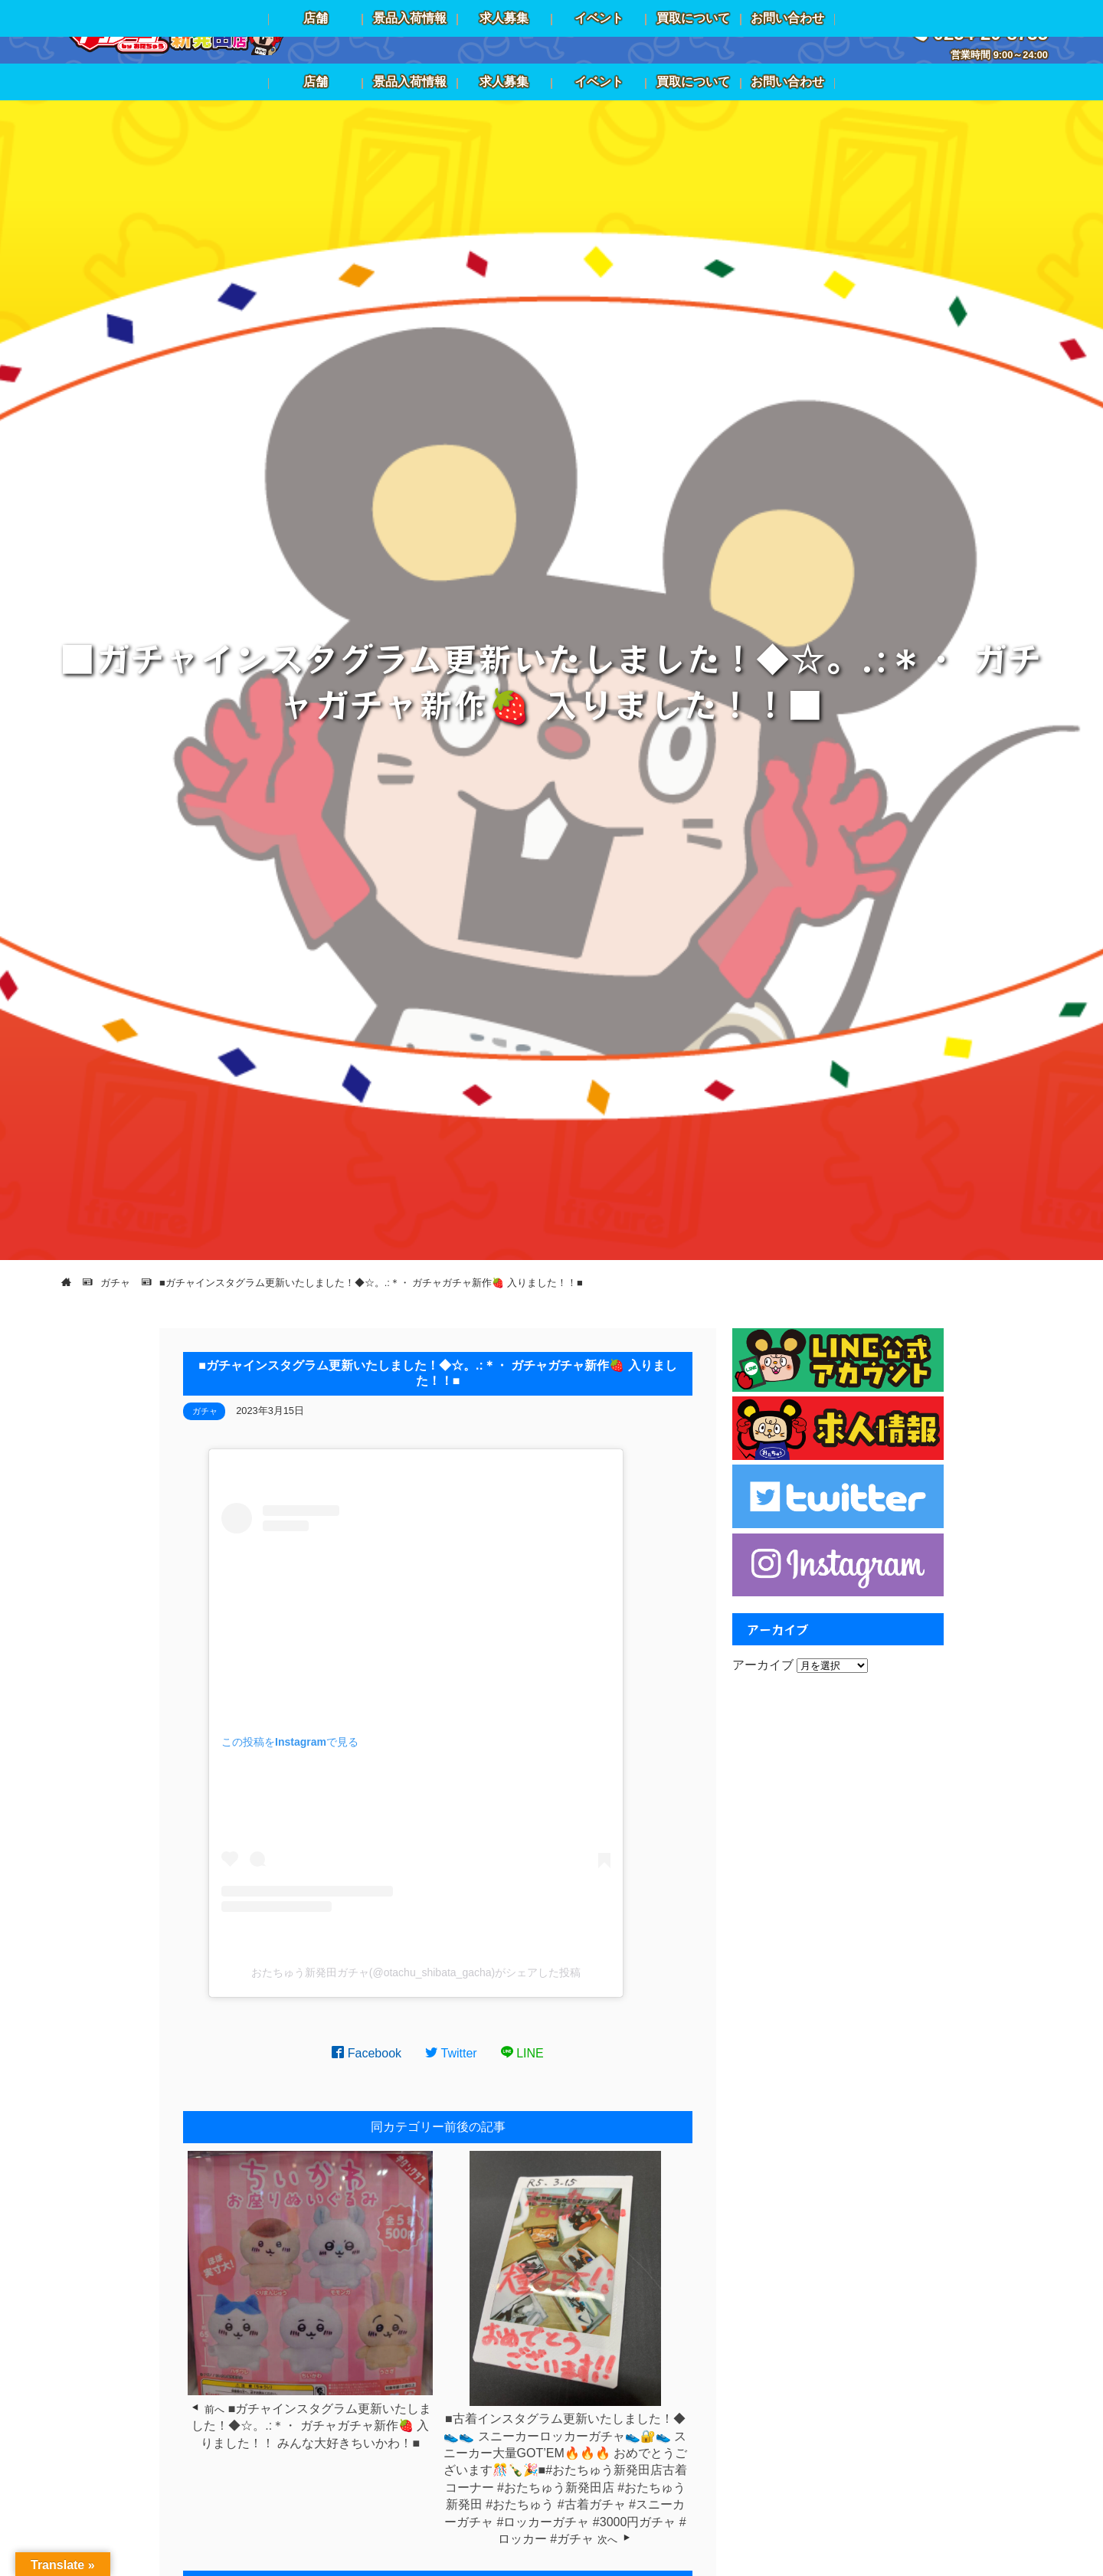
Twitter (451, 2053)
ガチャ (205, 1411)
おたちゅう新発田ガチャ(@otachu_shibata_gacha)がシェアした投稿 (416, 1972)
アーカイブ (763, 1664)
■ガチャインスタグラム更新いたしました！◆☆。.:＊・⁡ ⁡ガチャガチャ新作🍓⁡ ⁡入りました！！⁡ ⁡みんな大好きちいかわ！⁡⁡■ (311, 2426)
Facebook (366, 2053)
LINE (522, 2053)
